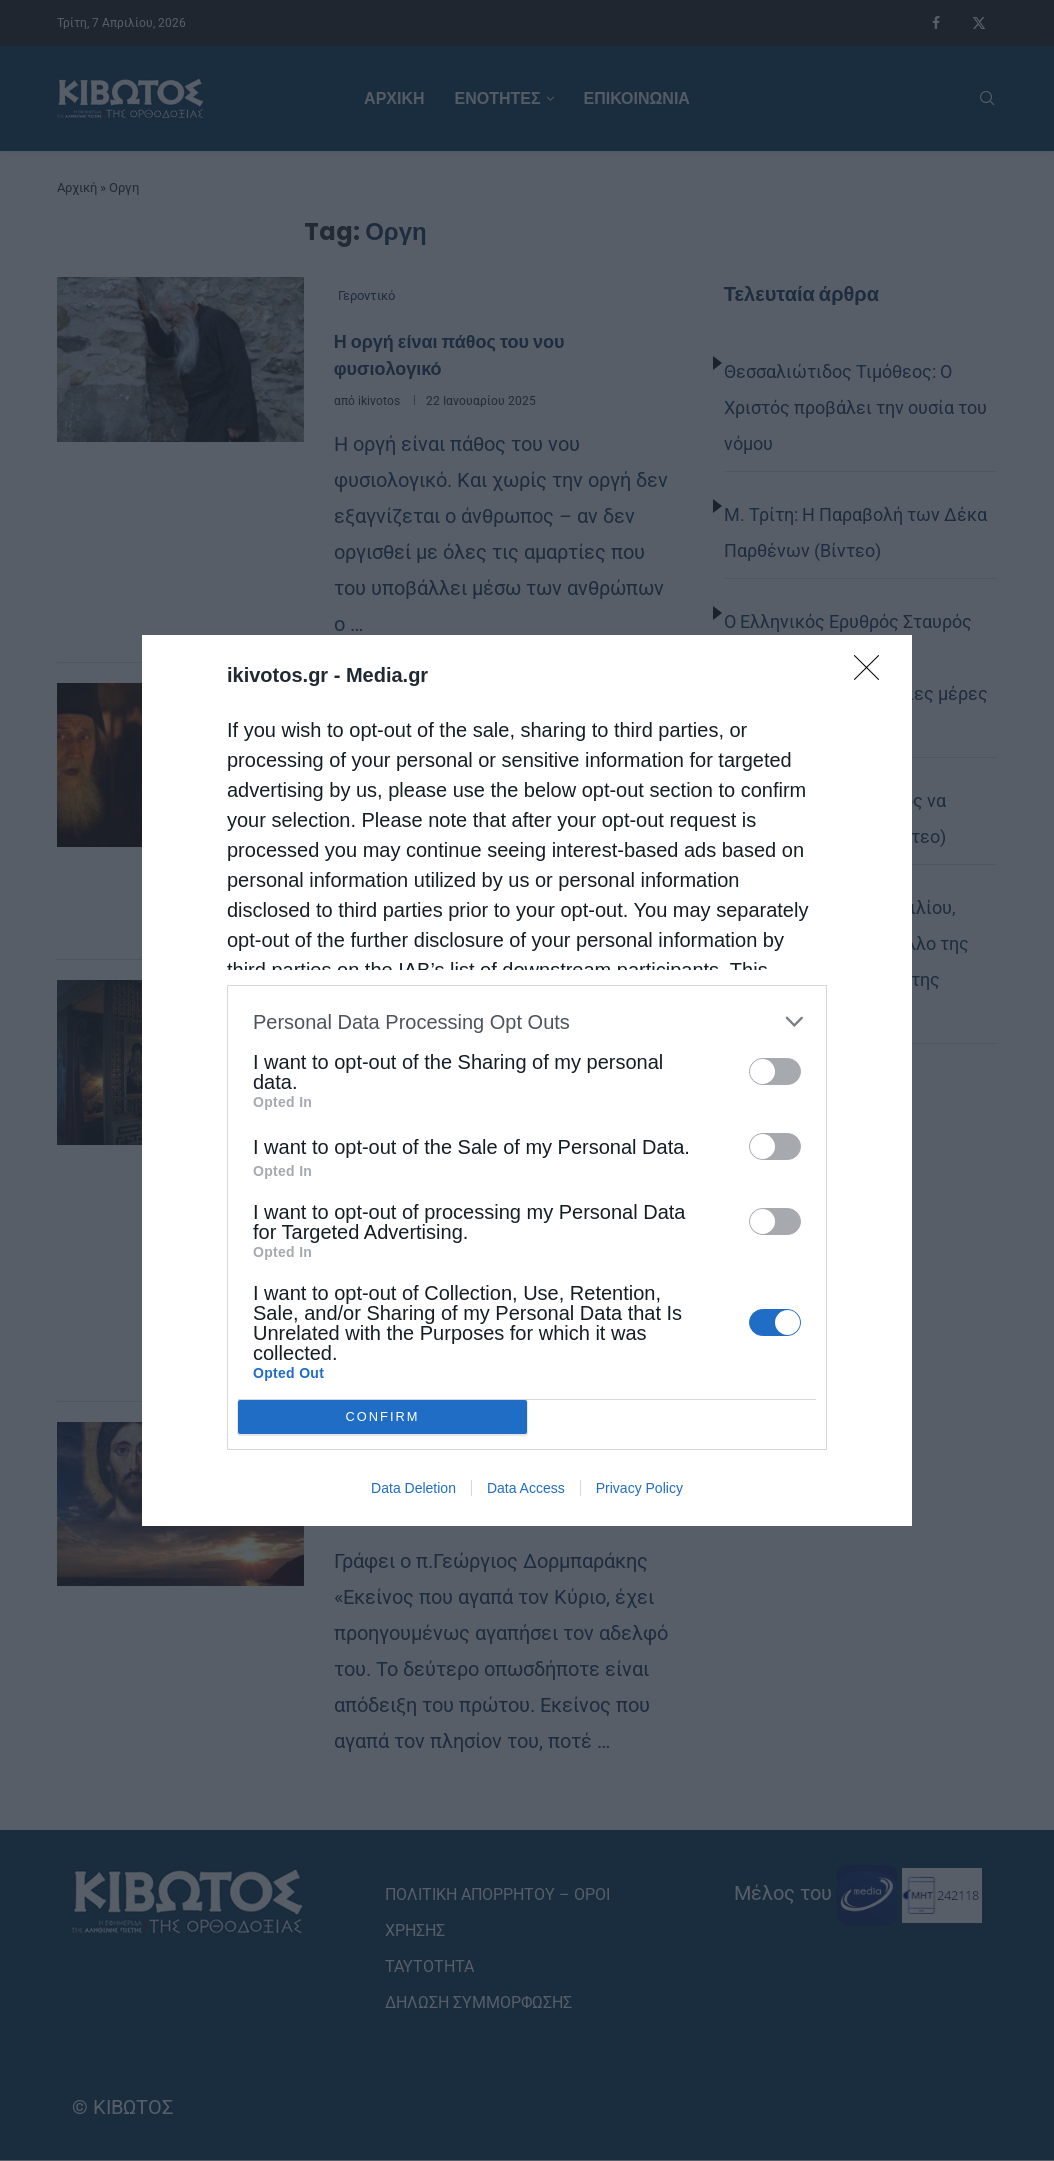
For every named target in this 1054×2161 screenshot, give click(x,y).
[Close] (873, 674)
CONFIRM (382, 1416)
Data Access (526, 1488)
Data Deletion (413, 1488)
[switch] (775, 1071)
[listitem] (527, 1021)
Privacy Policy (639, 1488)
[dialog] (527, 1080)
